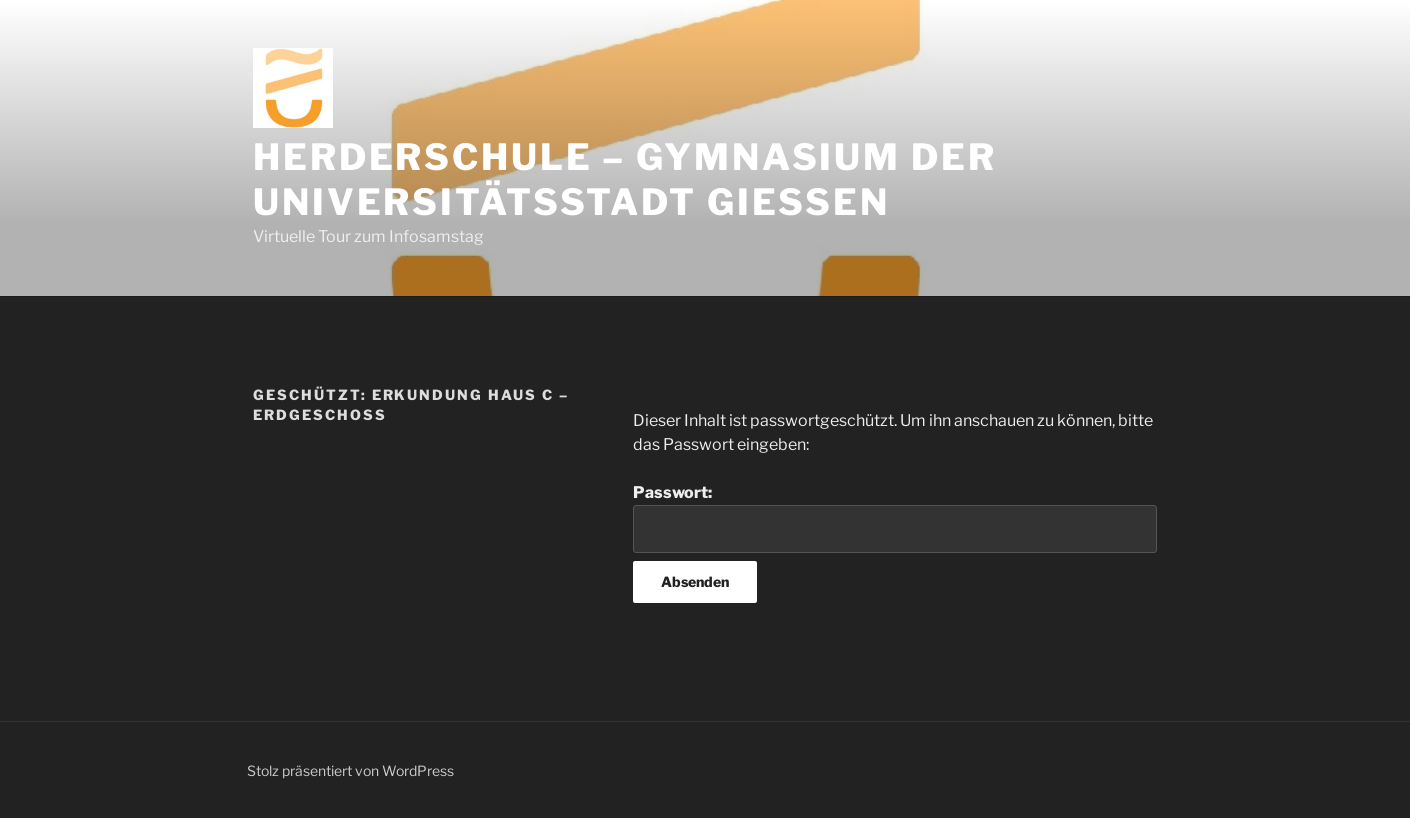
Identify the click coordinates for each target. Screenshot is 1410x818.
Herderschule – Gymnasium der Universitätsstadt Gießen (625, 179)
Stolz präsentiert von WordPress (350, 770)
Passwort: (895, 518)
